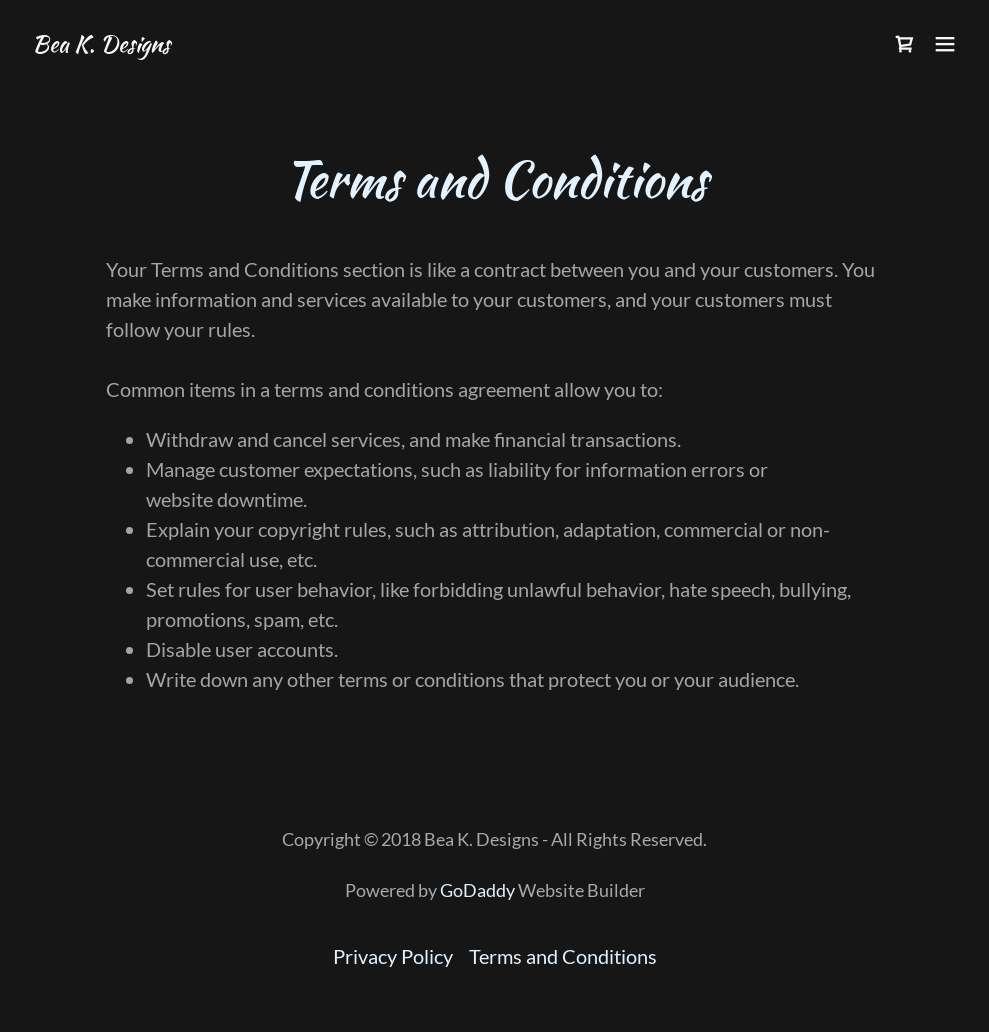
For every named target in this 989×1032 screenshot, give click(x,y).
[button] (945, 44)
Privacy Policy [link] (393, 956)
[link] (101, 44)
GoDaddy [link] (477, 890)
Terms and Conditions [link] (563, 956)
